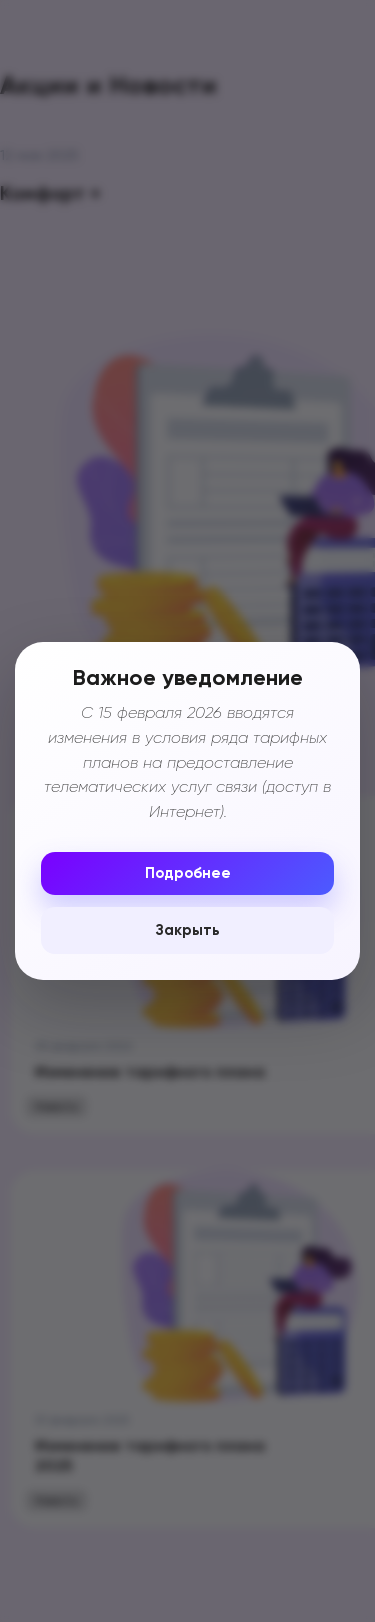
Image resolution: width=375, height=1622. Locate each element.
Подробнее (188, 873)
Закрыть (188, 930)
